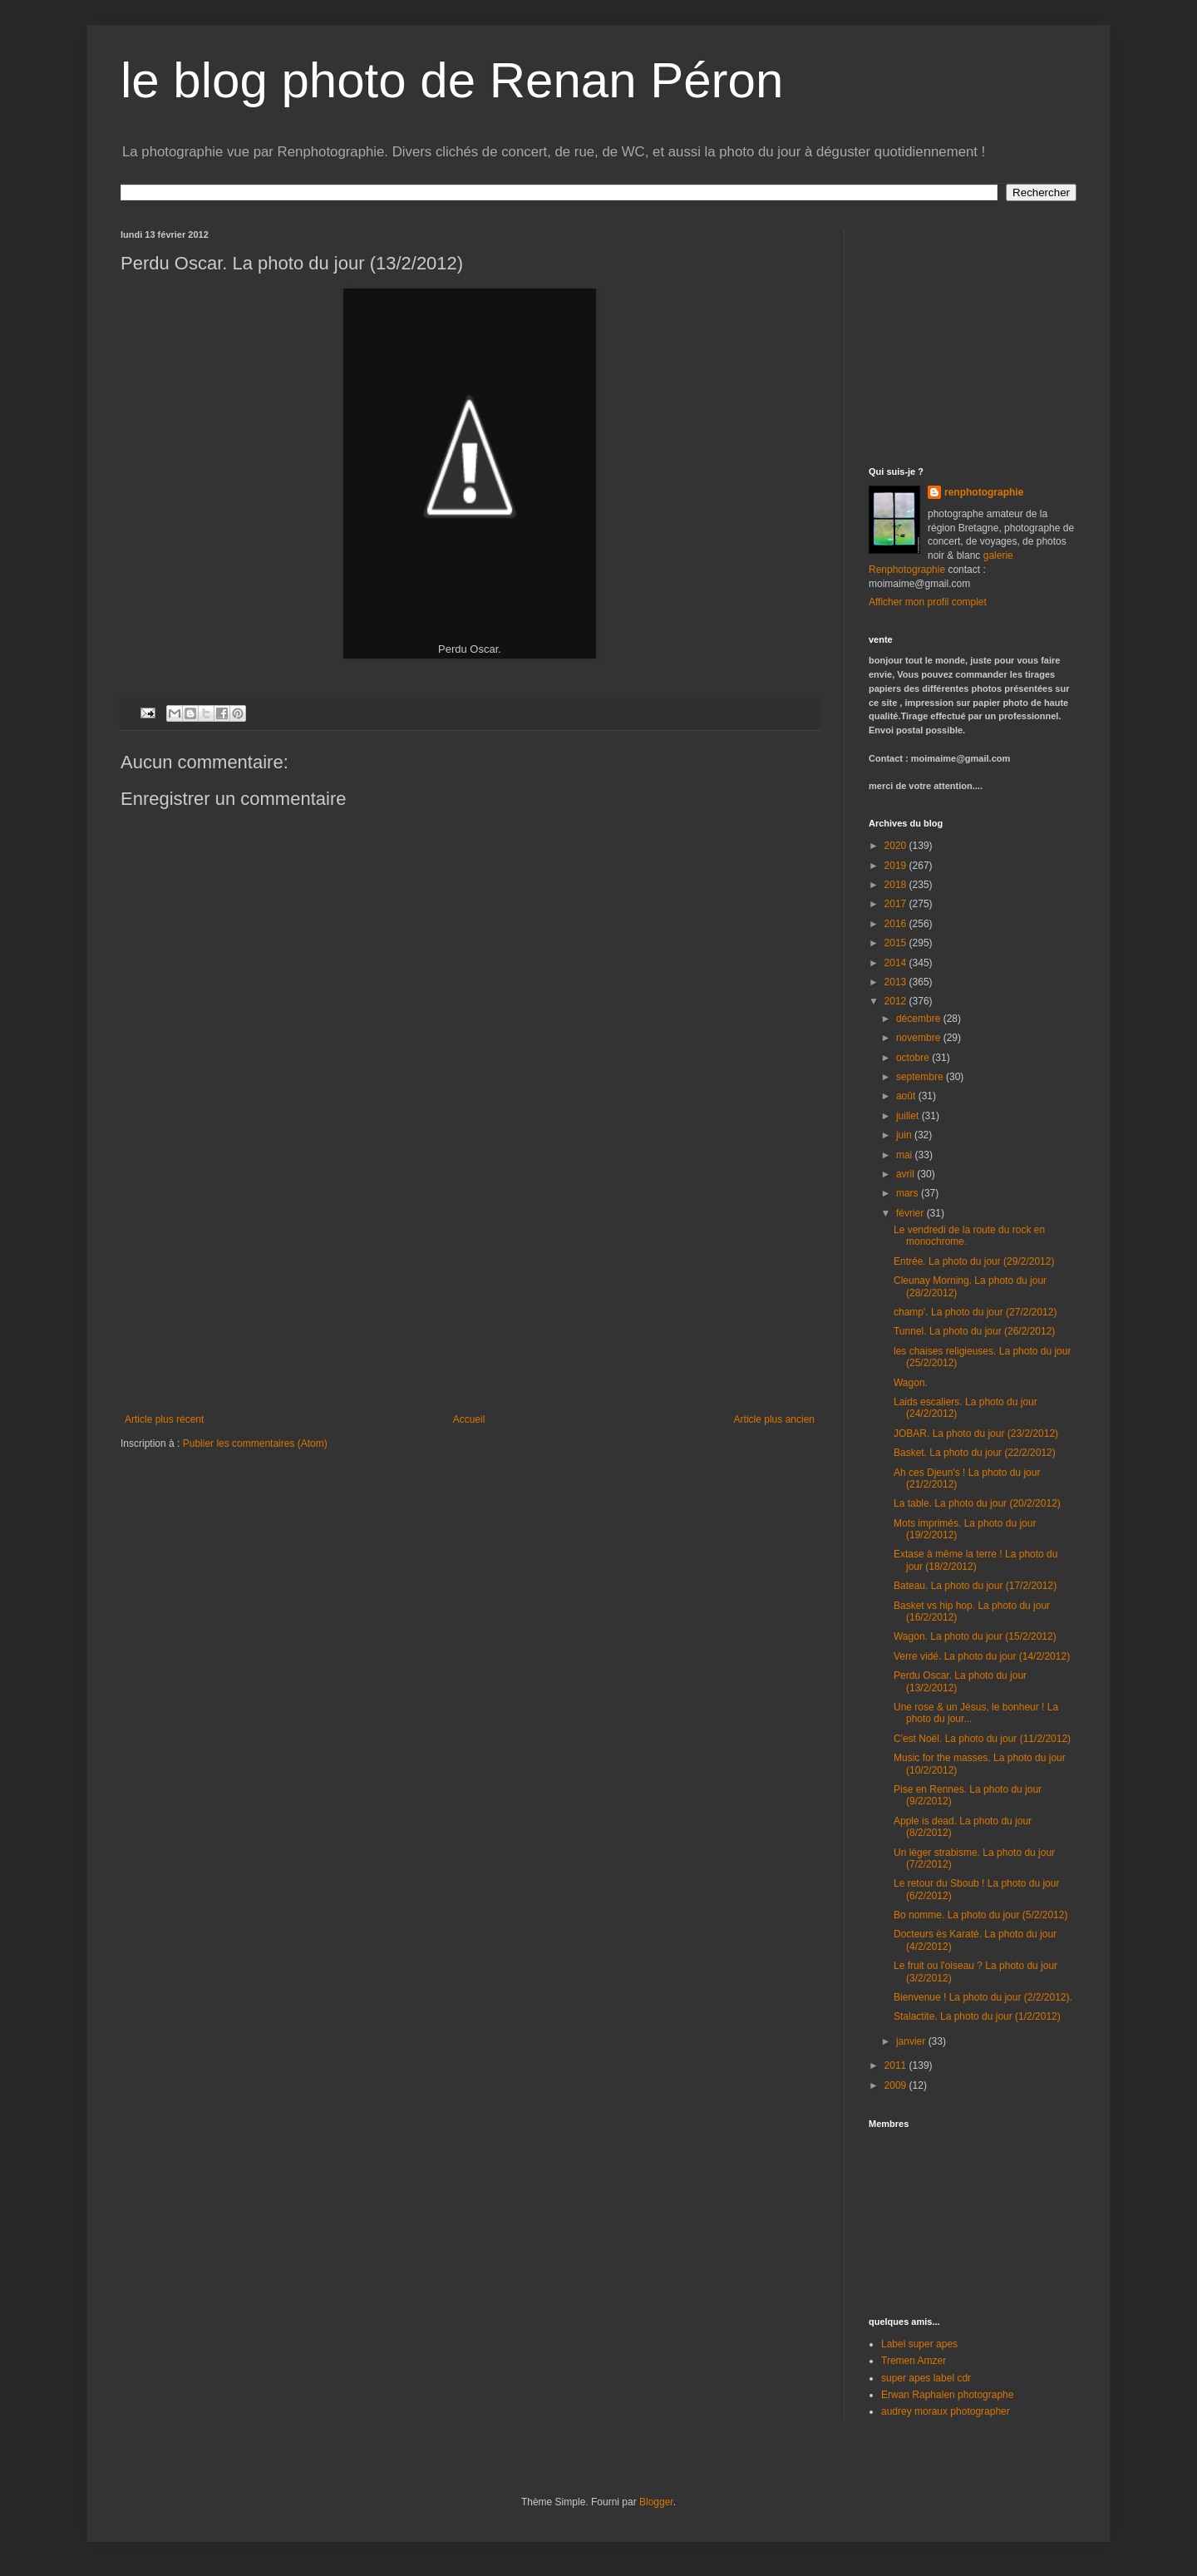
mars (908, 1193)
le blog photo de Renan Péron (452, 80)
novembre (919, 1038)
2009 (896, 2085)
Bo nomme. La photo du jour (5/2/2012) (980, 1915)
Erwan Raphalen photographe (947, 2395)
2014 (896, 963)
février (911, 1213)
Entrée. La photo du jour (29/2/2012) (974, 1261)
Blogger (656, 2502)
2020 (896, 845)
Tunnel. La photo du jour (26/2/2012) (974, 1331)
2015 (896, 943)
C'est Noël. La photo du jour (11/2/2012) (982, 1738)
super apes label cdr (926, 2378)
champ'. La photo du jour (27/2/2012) (975, 1312)
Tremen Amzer (913, 2360)
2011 (896, 2065)
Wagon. (911, 1383)
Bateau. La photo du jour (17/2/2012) (975, 1585)
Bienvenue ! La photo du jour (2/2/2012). (983, 1997)
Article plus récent (164, 1419)
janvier (912, 2041)
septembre (921, 1077)
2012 (896, 1001)
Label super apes (919, 2344)
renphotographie (983, 492)
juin (905, 1135)
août (907, 1096)
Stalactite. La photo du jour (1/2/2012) (977, 2016)
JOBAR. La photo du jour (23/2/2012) (976, 1433)
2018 (896, 885)
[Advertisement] (469, 1289)
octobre (914, 1057)
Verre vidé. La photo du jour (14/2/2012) (982, 1656)
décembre (919, 1018)
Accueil (469, 1419)
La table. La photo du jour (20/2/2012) (977, 1503)
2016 (896, 924)
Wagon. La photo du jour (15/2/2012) (975, 1636)
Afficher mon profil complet (928, 602)
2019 (896, 865)
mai (905, 1155)
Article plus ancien (774, 1419)
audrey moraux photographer (945, 2411)
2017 (896, 904)
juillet (909, 1116)
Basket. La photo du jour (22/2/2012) (975, 1452)
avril (906, 1174)
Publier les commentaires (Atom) (255, 1443)
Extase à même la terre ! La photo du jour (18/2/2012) (975, 1560)
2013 (896, 982)
